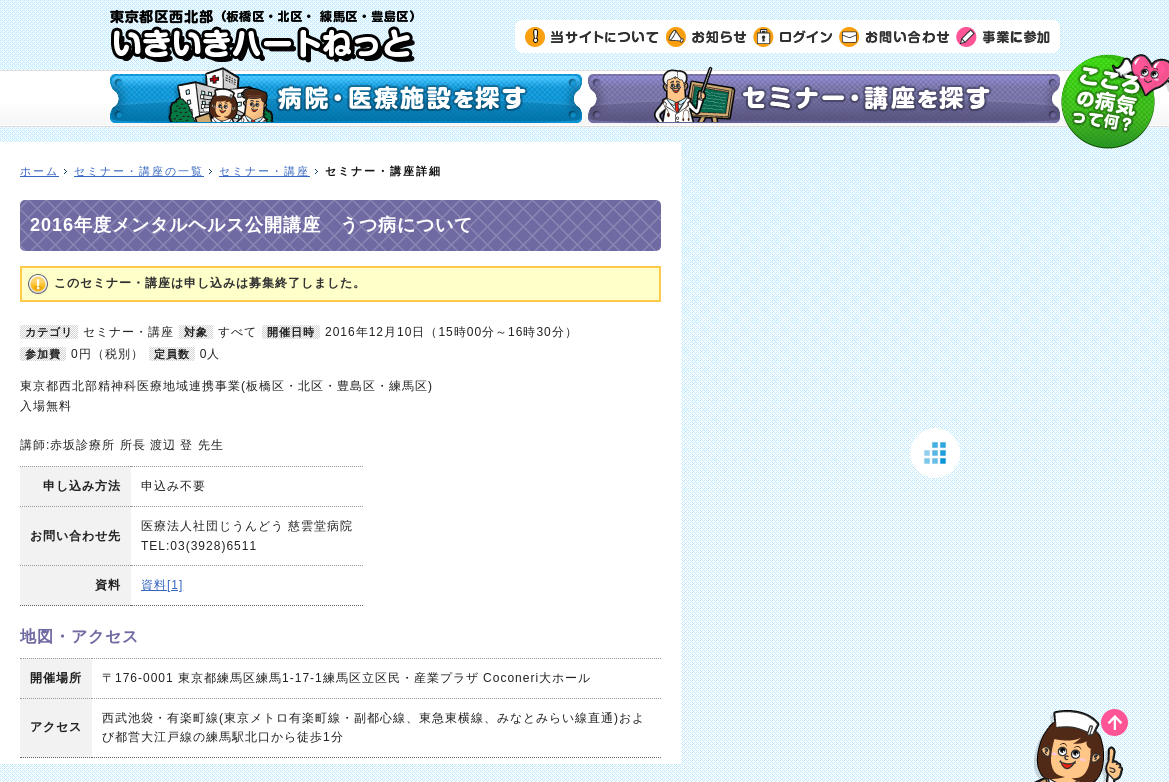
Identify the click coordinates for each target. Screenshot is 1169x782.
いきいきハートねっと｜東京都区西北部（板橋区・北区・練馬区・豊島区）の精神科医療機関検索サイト (262, 36)
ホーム (39, 171)
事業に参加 (1003, 36)
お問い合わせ (894, 36)
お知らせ (706, 36)
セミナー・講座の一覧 (139, 171)
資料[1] (162, 585)
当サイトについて (592, 36)
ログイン (793, 36)
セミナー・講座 (264, 171)
